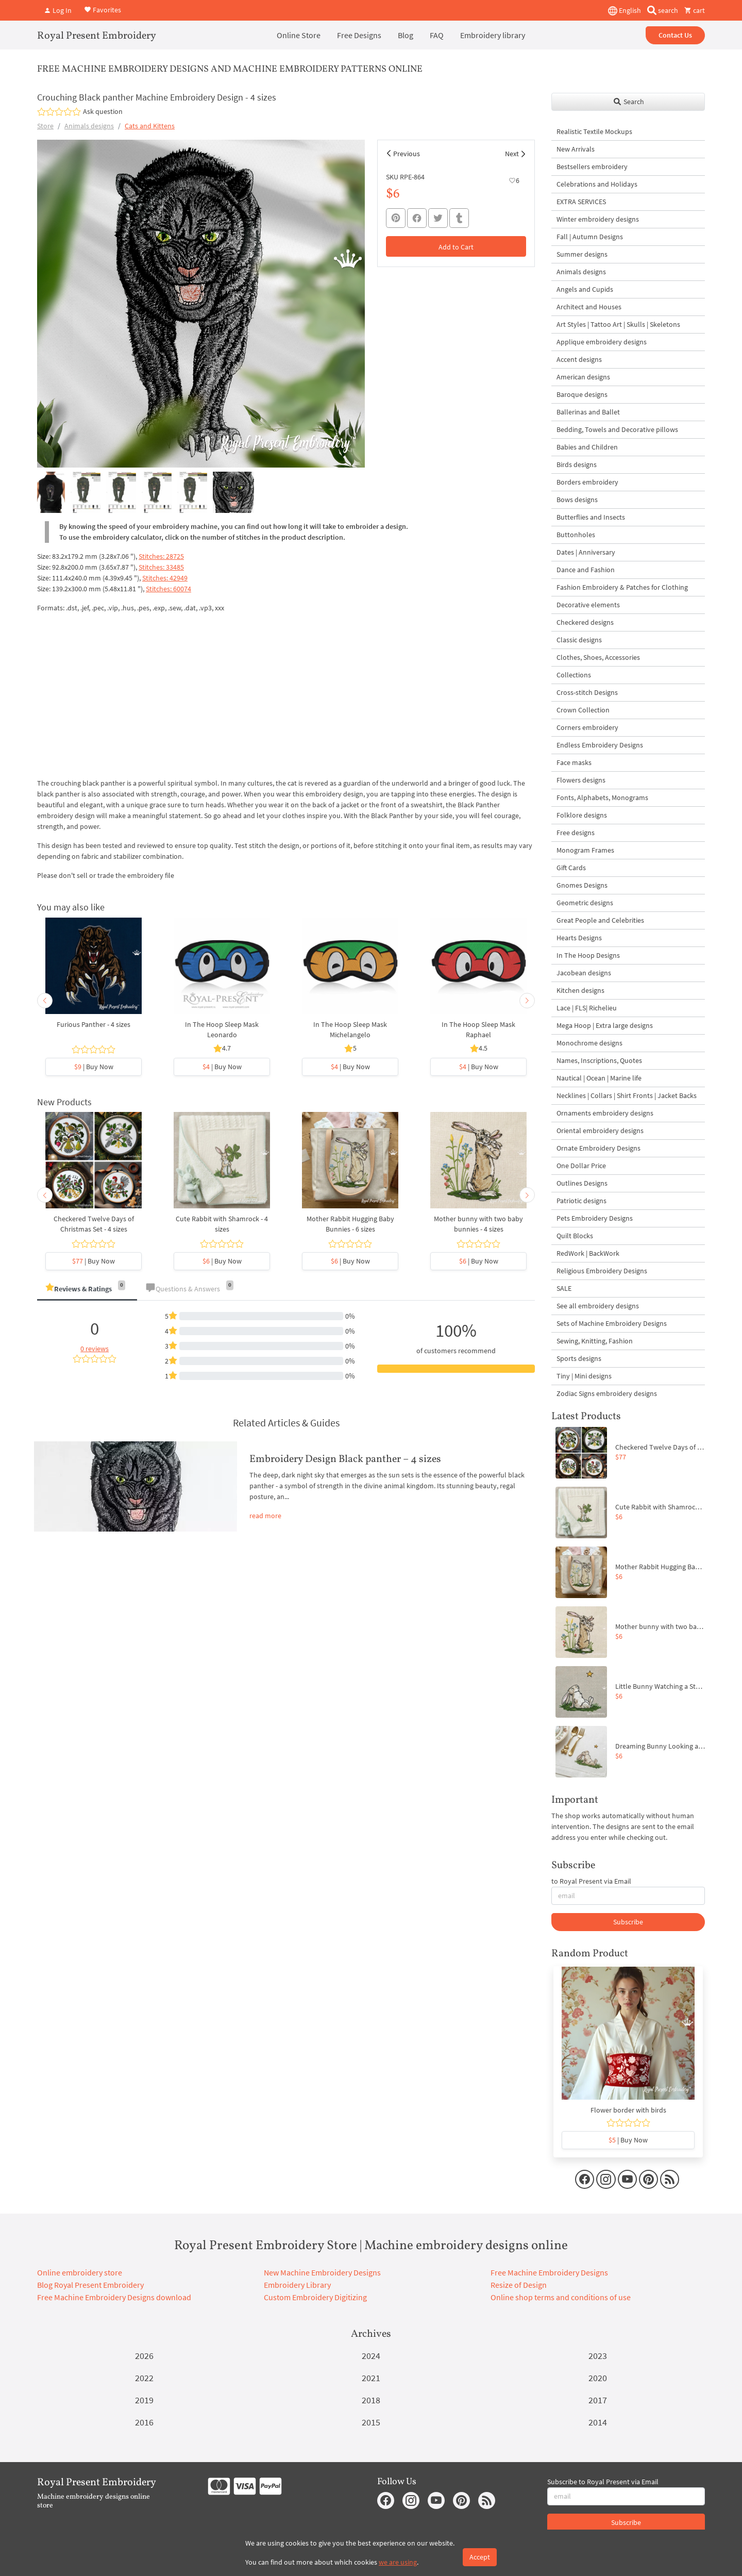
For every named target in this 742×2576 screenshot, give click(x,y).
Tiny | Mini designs (584, 1376)
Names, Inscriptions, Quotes (599, 1060)
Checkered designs (585, 622)
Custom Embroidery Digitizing (315, 2297)
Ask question (103, 111)
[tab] (87, 1289)
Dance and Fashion (585, 569)
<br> (166, 694)
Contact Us (675, 35)
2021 (371, 2378)
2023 (597, 2356)
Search (628, 101)
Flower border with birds (628, 2110)
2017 (597, 2400)
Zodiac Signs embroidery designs (606, 1393)
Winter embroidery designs (597, 219)
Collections (573, 674)
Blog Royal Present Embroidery (90, 2285)
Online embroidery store (79, 2272)
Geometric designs (584, 902)
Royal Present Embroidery (96, 36)
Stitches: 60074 (168, 588)
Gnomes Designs (582, 885)
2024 (371, 2356)
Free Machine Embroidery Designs (549, 2272)
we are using (398, 2562)
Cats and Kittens (150, 125)
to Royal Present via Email (591, 1881)
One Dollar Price (581, 1165)
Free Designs (359, 35)
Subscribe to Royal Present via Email (603, 2481)
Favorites (102, 9)
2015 (371, 2422)
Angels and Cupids (584, 289)
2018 (371, 2400)
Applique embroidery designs (601, 341)
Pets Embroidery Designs (594, 1218)
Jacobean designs (583, 972)
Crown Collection (583, 709)
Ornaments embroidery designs (604, 1113)
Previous (406, 153)
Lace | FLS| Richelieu (586, 1007)
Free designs (575, 832)
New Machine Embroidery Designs (322, 2272)
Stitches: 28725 (161, 556)
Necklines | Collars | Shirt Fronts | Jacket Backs (626, 1095)
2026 (144, 2356)
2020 (597, 2378)
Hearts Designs (579, 937)
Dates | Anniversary (585, 552)
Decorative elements (588, 604)
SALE (563, 1288)
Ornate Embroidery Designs (598, 1148)
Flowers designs (580, 780)
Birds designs (576, 464)
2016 (144, 2422)
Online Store (299, 35)
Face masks (574, 762)
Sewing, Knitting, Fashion (594, 1340)
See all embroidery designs (597, 1305)
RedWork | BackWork (587, 1253)
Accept (479, 2557)
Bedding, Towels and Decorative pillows (617, 429)
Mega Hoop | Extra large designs (604, 1025)
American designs (583, 376)
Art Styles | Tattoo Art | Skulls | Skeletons (618, 324)
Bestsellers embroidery (592, 166)
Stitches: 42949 (165, 578)
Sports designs (578, 1358)
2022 (144, 2378)
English (624, 11)
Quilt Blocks (574, 1235)
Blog (405, 35)
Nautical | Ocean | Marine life (599, 1078)
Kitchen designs (580, 990)
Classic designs (579, 639)
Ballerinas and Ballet (588, 412)
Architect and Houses (588, 306)
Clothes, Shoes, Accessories (598, 657)
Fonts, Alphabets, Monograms (602, 797)
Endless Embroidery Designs (599, 745)
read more (265, 1515)
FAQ (437, 35)
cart (694, 10)
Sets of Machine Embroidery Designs (611, 1323)
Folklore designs (581, 815)
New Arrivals (575, 149)
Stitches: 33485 (161, 567)
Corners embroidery (587, 727)
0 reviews (94, 1348)
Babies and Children (587, 447)
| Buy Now (93, 1066)
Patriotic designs (581, 1200)
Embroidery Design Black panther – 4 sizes (345, 1459)
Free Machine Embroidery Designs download (114, 2297)
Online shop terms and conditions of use (561, 2297)
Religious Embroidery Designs (601, 1270)
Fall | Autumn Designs (589, 236)
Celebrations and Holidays (596, 184)
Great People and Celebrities (600, 920)
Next (512, 153)
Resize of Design (519, 2285)
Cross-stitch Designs (587, 692)
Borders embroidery (587, 482)
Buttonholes (575, 534)
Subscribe (628, 1921)
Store (45, 125)
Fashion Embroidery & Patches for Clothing (622, 587)
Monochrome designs (589, 1043)
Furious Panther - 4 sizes (93, 1024)
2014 (597, 2422)
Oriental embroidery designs (600, 1130)
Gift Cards (571, 867)
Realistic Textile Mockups (594, 131)
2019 (144, 2400)
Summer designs (582, 254)
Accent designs (579, 359)
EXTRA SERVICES (581, 201)
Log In (58, 10)
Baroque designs (582, 394)
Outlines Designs (582, 1183)
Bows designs (577, 499)
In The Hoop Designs (588, 955)
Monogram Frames (585, 850)
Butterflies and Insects (590, 517)
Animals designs (89, 125)
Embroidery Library (297, 2285)
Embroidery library (492, 35)
